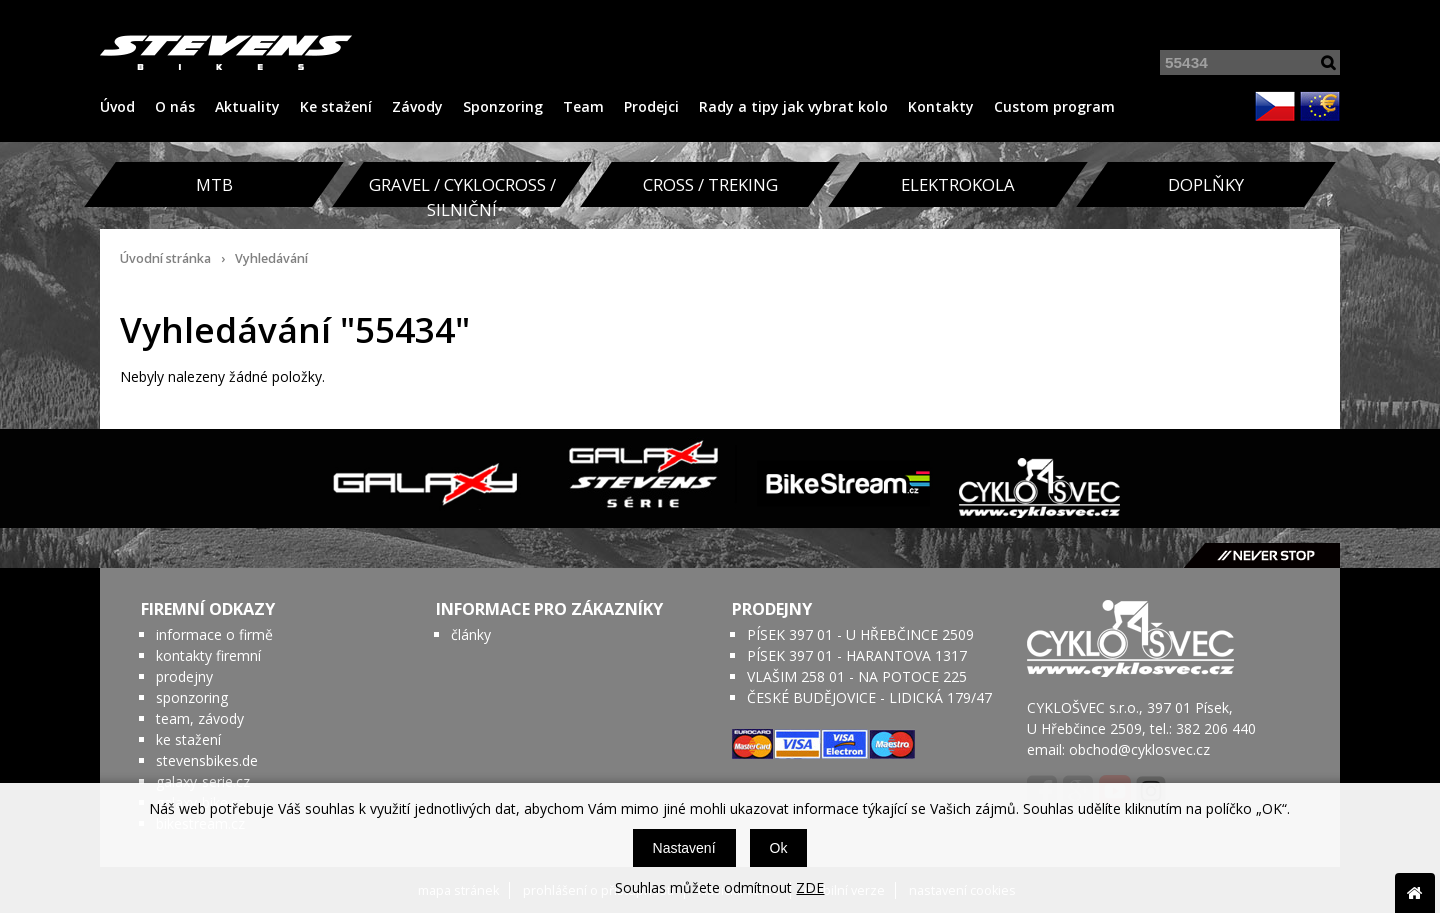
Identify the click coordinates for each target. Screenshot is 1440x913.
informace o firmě (214, 634)
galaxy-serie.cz (203, 781)
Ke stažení (336, 106)
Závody (417, 106)
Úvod (117, 106)
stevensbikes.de (207, 760)
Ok (779, 848)
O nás (175, 106)
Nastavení (684, 848)
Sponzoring (503, 106)
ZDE (810, 887)
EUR (1320, 106)
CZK (1275, 106)
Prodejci (651, 106)
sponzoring (192, 697)
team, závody (200, 718)
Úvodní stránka (165, 258)
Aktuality (247, 106)
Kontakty (941, 106)
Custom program (1054, 106)
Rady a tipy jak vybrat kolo (793, 106)
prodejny (184, 676)
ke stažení (188, 739)
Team (583, 106)
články (471, 634)
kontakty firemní (208, 655)
